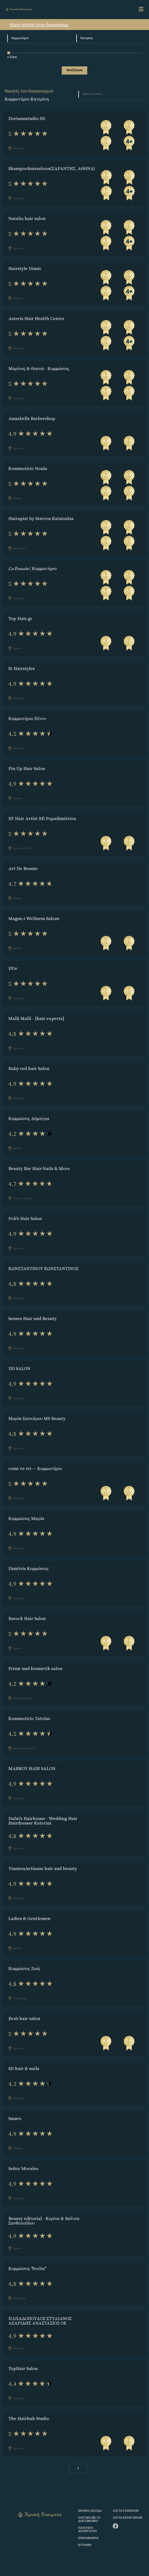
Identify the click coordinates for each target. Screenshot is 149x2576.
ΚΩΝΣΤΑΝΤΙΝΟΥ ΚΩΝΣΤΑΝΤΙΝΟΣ (43, 1268)
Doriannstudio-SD (26, 118)
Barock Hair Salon (27, 1618)
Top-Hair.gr (20, 618)
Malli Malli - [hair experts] (36, 1018)
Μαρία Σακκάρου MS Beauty (37, 1418)
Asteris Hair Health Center (36, 318)
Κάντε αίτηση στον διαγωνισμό (36, 25)
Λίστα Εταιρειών (125, 2511)
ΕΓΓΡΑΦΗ (84, 2545)
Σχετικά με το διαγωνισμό (89, 2519)
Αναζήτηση (74, 70)
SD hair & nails (23, 2068)
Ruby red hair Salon (28, 1068)
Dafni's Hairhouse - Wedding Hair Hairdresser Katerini (42, 1820)
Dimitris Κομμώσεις (28, 1568)
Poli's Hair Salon (25, 1218)
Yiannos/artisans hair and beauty (42, 1868)
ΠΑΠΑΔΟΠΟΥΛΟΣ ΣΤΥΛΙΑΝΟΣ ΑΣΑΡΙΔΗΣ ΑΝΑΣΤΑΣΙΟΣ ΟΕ (40, 2320)
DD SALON (19, 1368)
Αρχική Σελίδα (90, 2511)
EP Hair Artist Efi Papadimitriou (42, 818)
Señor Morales (23, 2168)
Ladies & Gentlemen (29, 1918)
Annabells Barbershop (31, 418)
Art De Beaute (23, 868)
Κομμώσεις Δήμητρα (28, 1118)
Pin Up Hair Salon (26, 768)
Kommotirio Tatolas (29, 1718)
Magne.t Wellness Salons (33, 918)
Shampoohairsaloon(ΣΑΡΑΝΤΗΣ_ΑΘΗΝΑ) (51, 168)
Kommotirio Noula (27, 468)
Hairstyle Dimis (24, 268)
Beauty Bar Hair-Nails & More (39, 1168)
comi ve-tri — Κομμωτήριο (35, 1468)
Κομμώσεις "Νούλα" (27, 2268)
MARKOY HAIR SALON (32, 1768)
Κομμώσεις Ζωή (24, 1968)
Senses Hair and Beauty (32, 1318)
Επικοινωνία (88, 2538)
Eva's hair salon (24, 2018)
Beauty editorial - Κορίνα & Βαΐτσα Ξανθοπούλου (43, 2220)
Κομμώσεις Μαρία (26, 1518)
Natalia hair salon (27, 218)
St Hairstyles (21, 668)
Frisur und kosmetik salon (35, 1668)
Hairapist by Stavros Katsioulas (41, 518)
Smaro (14, 2118)
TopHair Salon (23, 2368)
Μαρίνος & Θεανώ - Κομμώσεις (38, 368)
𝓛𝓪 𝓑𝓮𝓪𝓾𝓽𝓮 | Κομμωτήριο (32, 568)
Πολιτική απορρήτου (87, 2530)
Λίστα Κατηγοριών (127, 2518)
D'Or (12, 968)
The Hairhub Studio (28, 2418)
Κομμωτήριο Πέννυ (27, 718)
